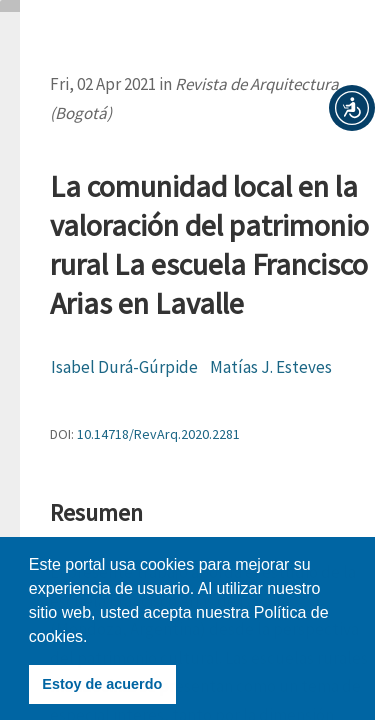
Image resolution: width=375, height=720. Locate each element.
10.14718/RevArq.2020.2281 (158, 434)
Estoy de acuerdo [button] (102, 684)
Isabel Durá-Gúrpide (124, 367)
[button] (352, 108)
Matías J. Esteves (271, 367)
